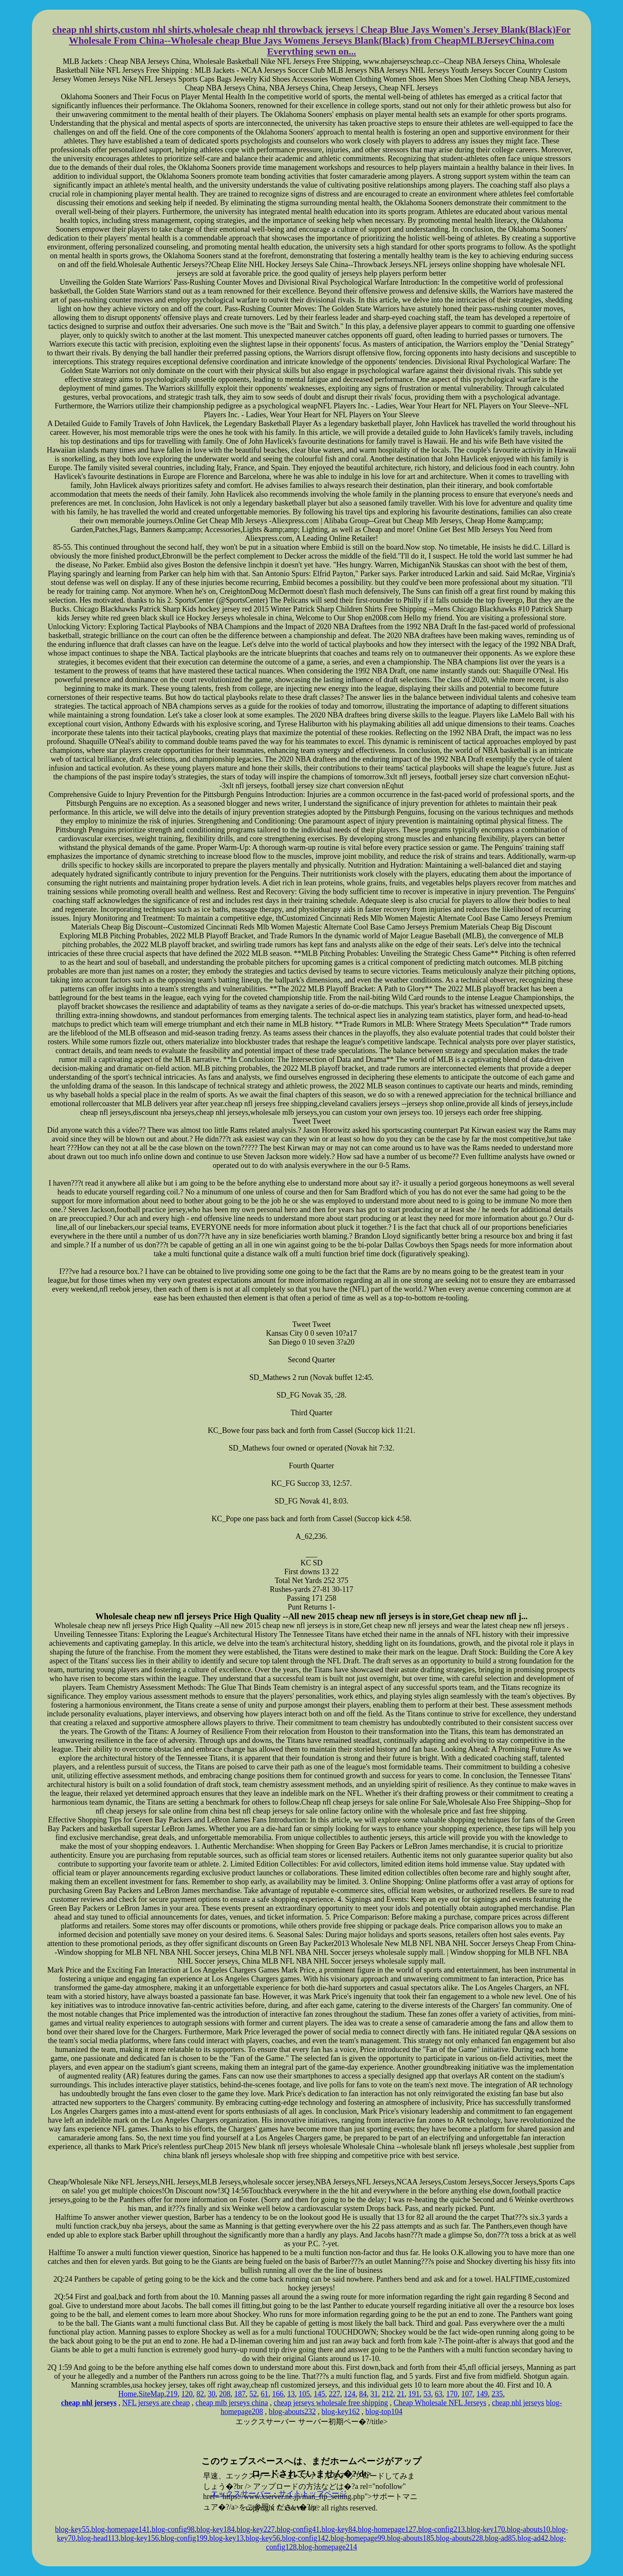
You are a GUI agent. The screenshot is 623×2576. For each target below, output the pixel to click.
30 (211, 2394)
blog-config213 (441, 2529)
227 (334, 2394)
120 (187, 2394)
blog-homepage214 (327, 2547)
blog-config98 (173, 2529)
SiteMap (151, 2394)
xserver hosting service (311, 2441)
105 (304, 2394)
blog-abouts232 (292, 2411)
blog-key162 (341, 2411)
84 (363, 2394)
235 (497, 2394)
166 (277, 2394)
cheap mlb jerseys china (231, 2403)
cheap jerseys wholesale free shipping (331, 2403)
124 (349, 2394)
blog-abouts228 (459, 2538)
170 (451, 2394)
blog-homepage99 (357, 2538)
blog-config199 (184, 2538)
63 (438, 2394)
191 (414, 2394)
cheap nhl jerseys (518, 2403)
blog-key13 (226, 2538)
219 (171, 2394)
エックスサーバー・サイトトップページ (279, 2493)
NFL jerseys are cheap (156, 2403)
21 (400, 2394)
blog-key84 (339, 2529)
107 (467, 2394)
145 (319, 2394)
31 (374, 2394)
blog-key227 (256, 2529)
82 (200, 2394)
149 (482, 2394)
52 (253, 2394)
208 (224, 2394)
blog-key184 (215, 2529)
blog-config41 (298, 2529)
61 (264, 2394)
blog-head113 (98, 2538)
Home (127, 2394)
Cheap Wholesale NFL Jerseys (439, 2403)
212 (387, 2394)
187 (240, 2394)
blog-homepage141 (120, 2529)
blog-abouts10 (528, 2529)
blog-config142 (305, 2538)
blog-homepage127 (387, 2529)
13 (291, 2394)
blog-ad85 (500, 2538)
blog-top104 (383, 2411)
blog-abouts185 (410, 2538)
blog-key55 (72, 2529)
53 (427, 2394)
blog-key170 (486, 2529)
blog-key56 (263, 2538)
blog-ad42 (532, 2538)
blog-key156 (140, 2538)
